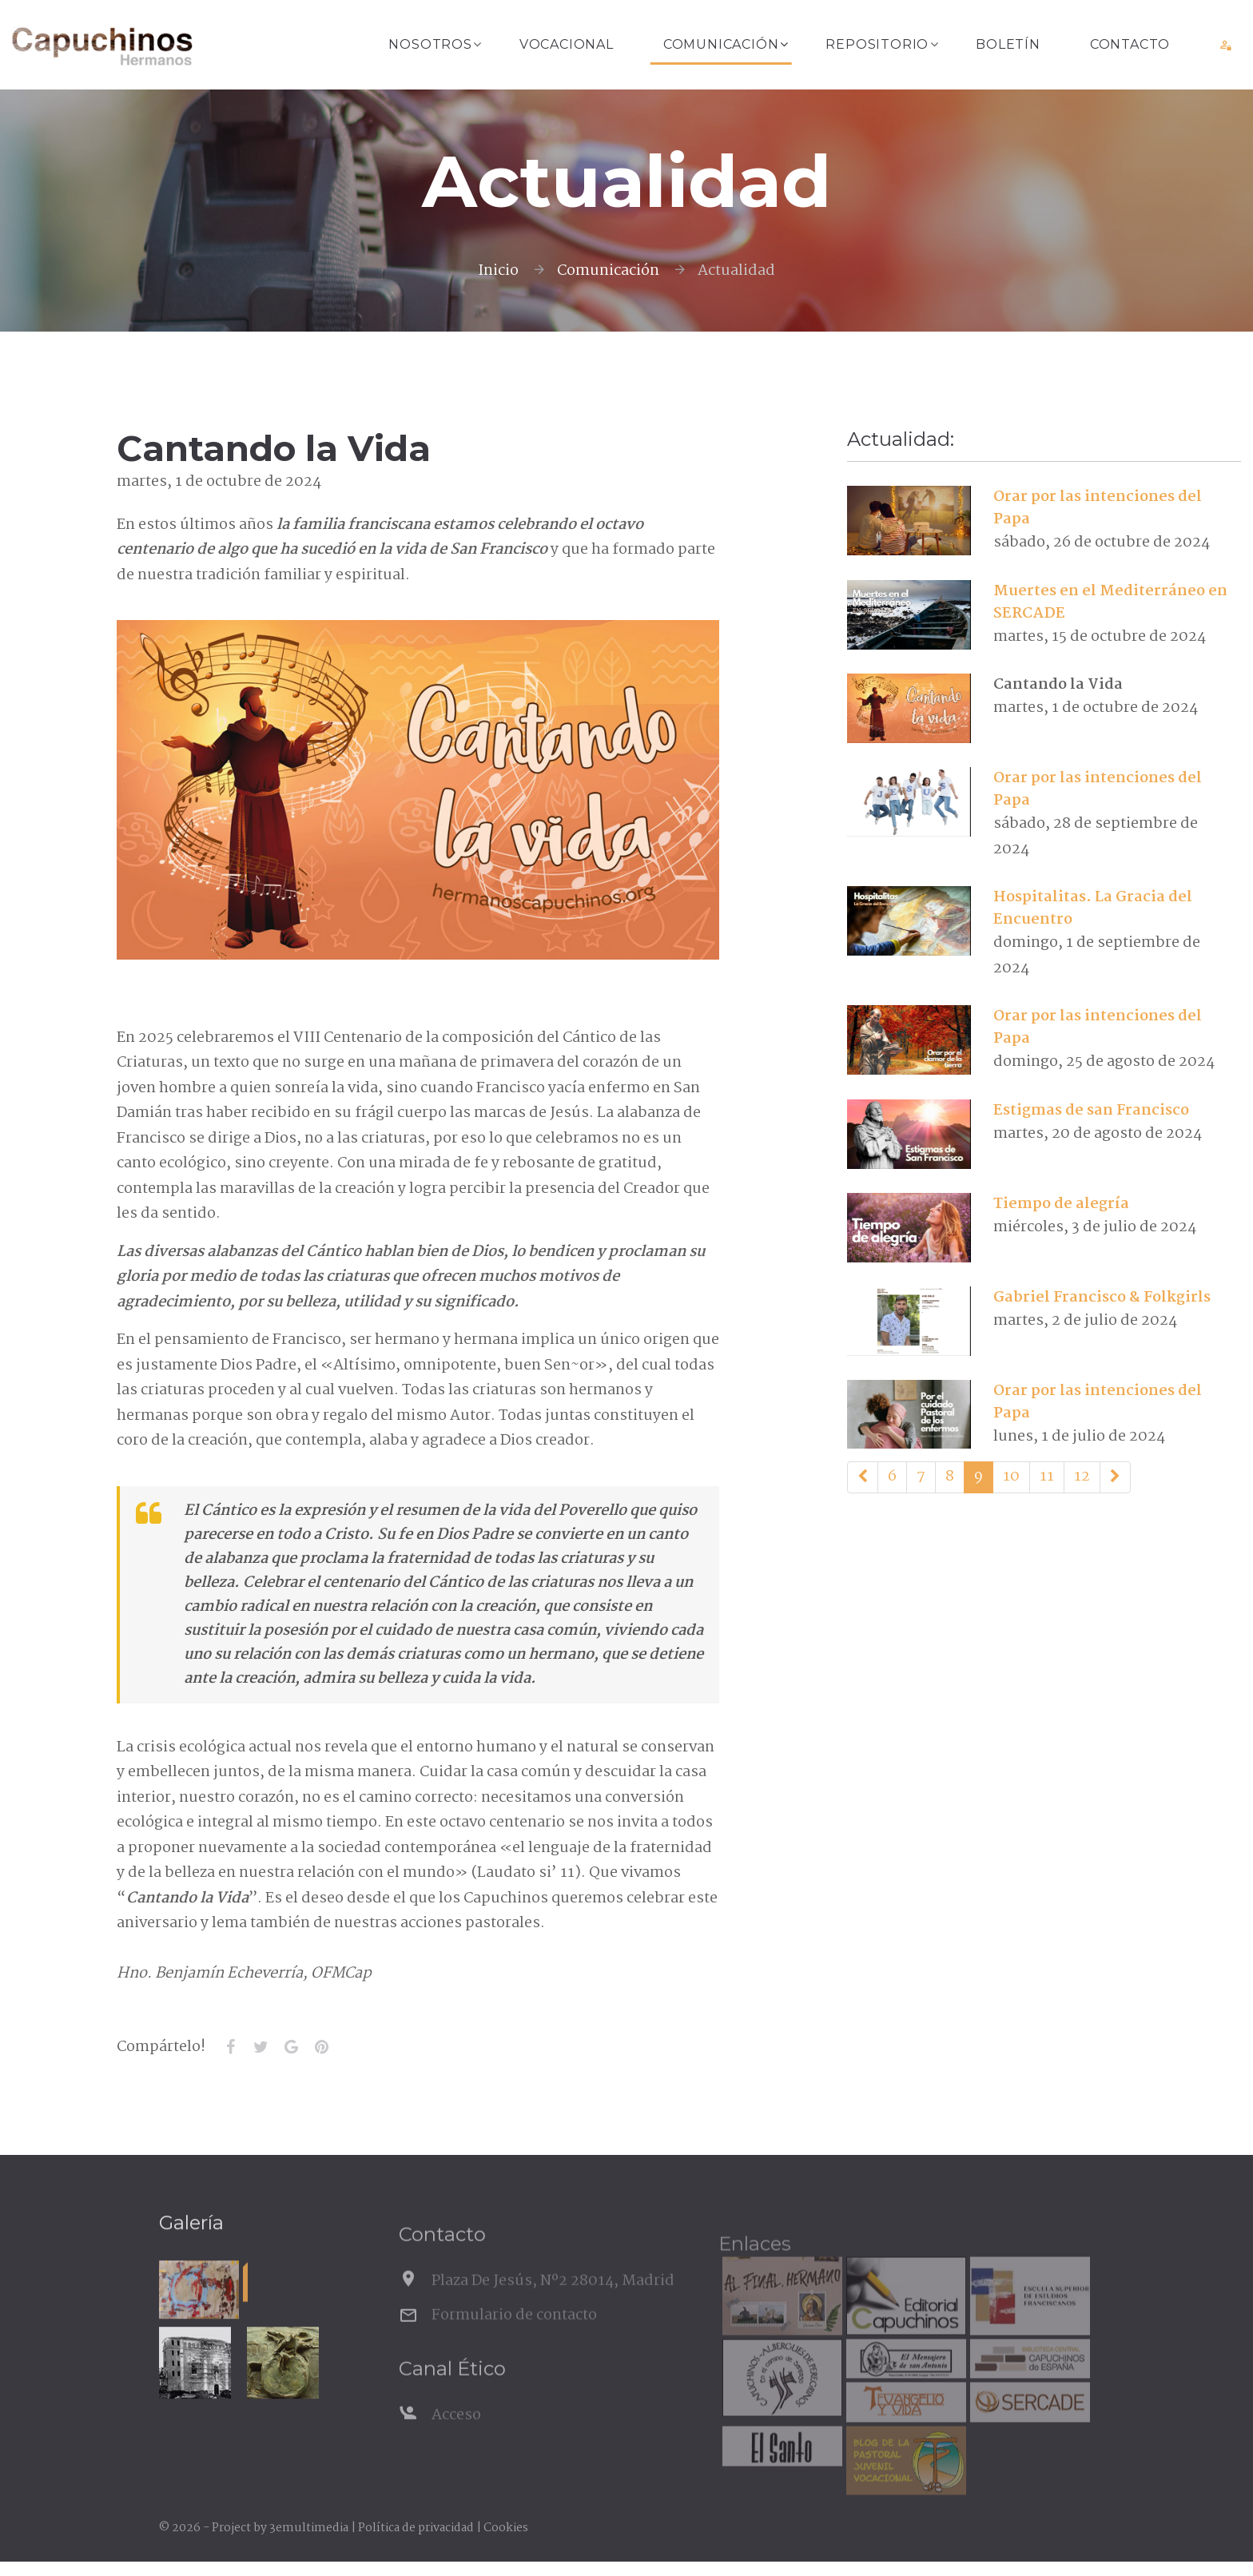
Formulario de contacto (514, 2340)
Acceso (456, 2441)
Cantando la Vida (1058, 685)
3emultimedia (308, 2528)
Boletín (1008, 44)
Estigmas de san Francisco (1091, 1111)
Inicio (498, 271)
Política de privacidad (416, 2528)
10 (1011, 1477)
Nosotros (429, 44)
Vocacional (566, 44)
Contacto (1130, 44)
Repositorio (877, 44)
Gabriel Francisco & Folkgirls (1102, 1298)
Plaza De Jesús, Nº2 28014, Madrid (553, 2307)
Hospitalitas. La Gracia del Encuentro (1092, 908)
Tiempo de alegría (1061, 1204)
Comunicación (721, 44)
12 (1082, 1477)
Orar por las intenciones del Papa (1097, 508)
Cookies (505, 2528)
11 (1047, 1477)
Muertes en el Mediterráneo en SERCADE (1110, 602)
